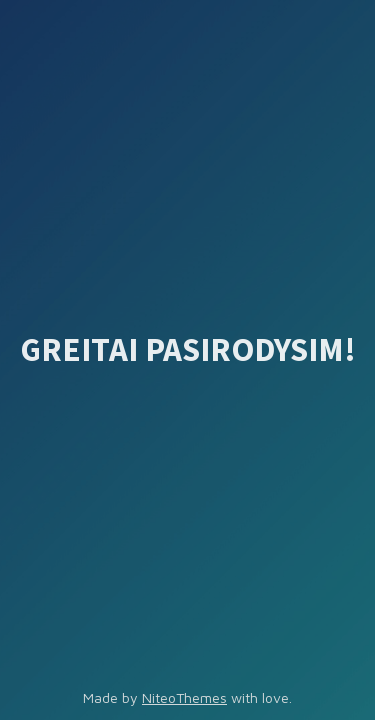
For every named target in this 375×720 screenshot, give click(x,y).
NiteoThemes (184, 697)
